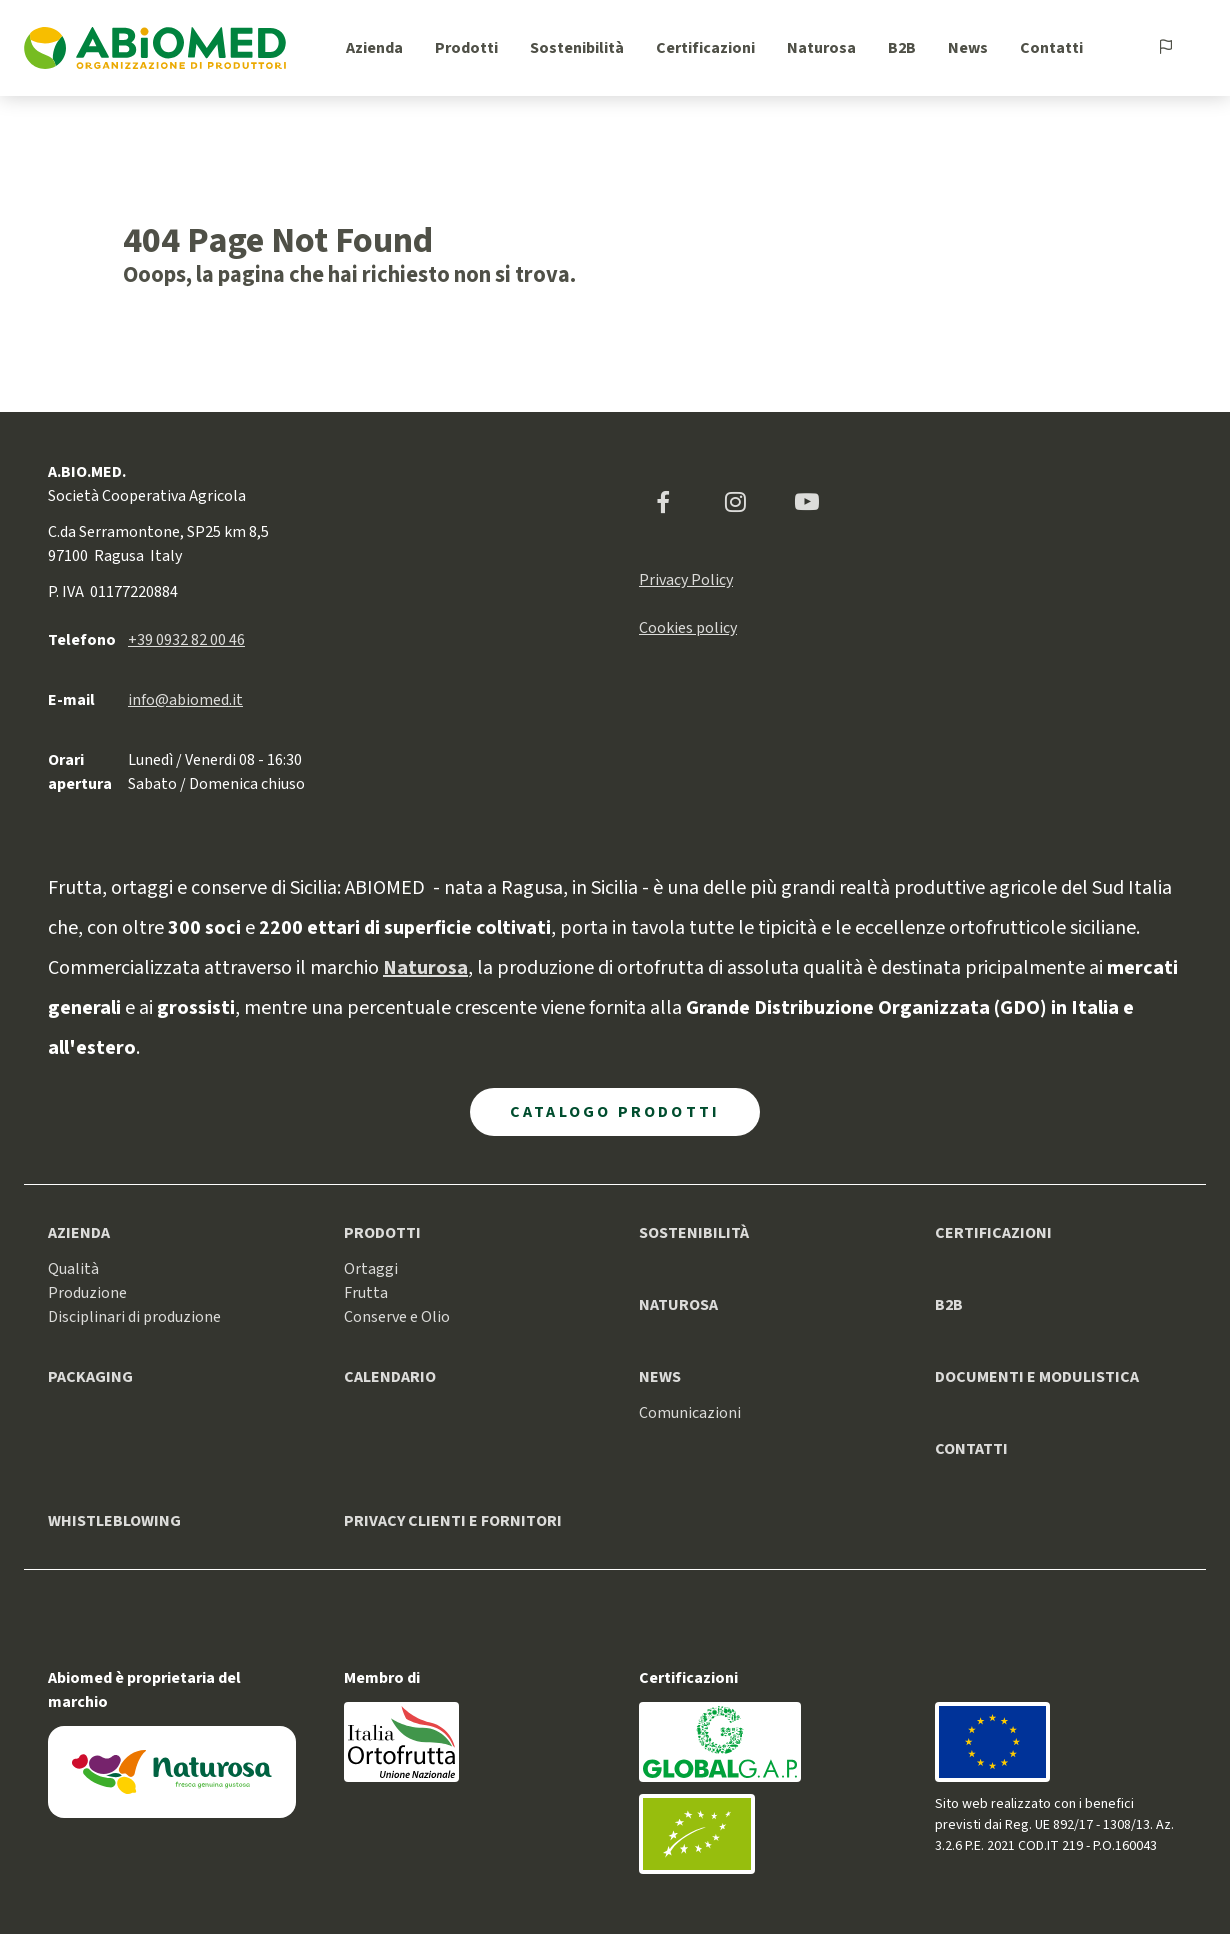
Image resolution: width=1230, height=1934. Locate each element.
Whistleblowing (114, 1521)
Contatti (1051, 48)
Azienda (374, 48)
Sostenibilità (577, 48)
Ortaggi (371, 1269)
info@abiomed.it (185, 700)
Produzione (87, 1293)
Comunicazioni (690, 1413)
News (968, 48)
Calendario (390, 1377)
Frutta (366, 1293)
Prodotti (466, 48)
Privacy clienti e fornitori (453, 1521)
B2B (902, 48)
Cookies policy (688, 628)
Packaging (90, 1377)
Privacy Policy (686, 580)
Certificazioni (705, 48)
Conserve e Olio (397, 1317)
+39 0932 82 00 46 (186, 640)
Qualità (73, 1269)
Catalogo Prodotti (615, 1112)
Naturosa (821, 48)
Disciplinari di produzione (134, 1317)
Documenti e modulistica (1037, 1377)
